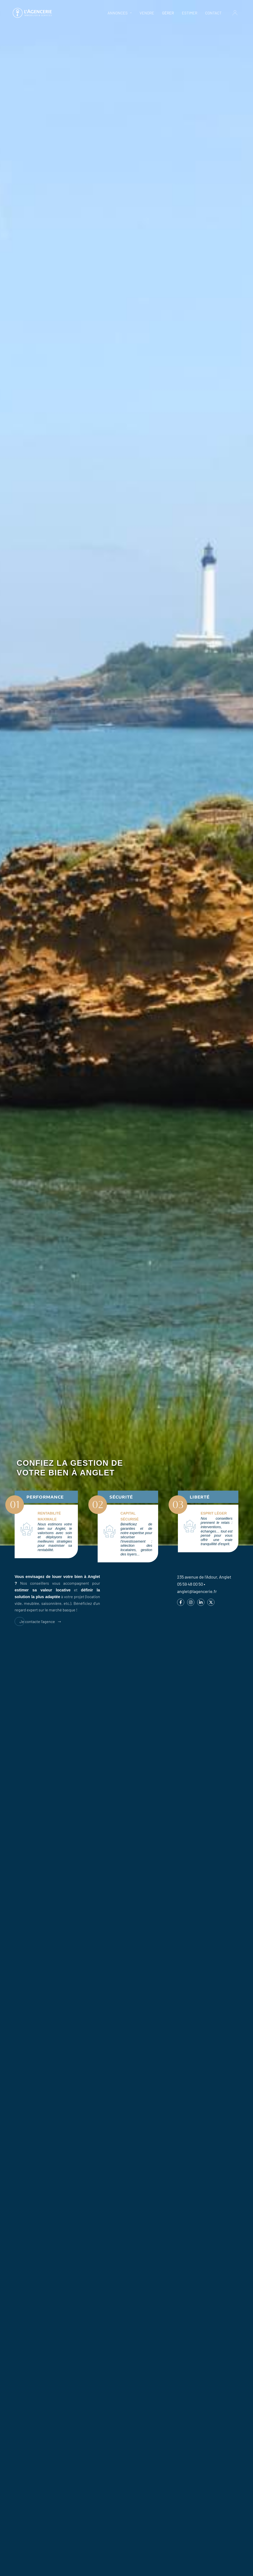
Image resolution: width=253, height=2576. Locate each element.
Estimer (189, 12)
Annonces (120, 12)
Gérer (168, 12)
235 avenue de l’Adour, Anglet (204, 1576)
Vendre (147, 12)
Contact (213, 12)
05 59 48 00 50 (190, 1583)
